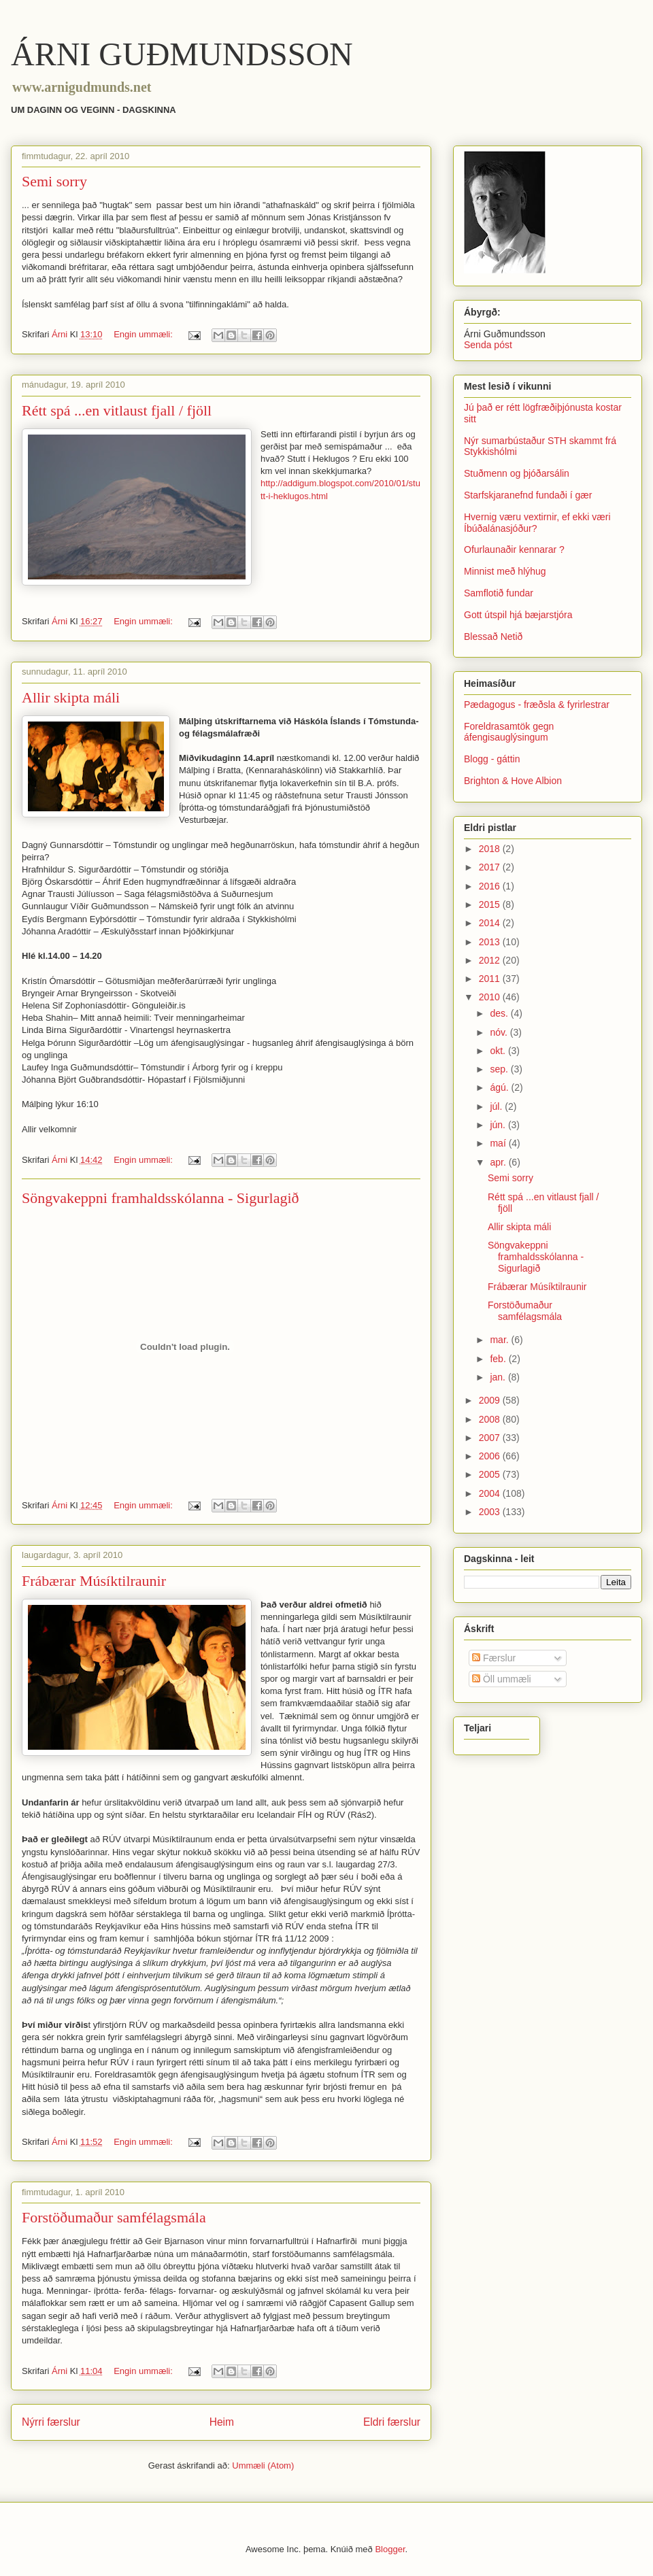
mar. (500, 1339)
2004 (491, 1493)
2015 (491, 904)
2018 (491, 848)
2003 (491, 1511)
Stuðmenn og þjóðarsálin (516, 473)
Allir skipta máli (71, 697)
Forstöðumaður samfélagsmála (114, 2217)
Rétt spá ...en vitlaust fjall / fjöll (117, 410)
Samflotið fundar (498, 593)
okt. (498, 1050)
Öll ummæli (501, 1679)
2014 (491, 922)
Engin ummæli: (144, 334)
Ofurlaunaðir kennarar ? (514, 549)
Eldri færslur (391, 2422)
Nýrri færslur (51, 2422)
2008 (491, 1419)
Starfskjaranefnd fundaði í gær (528, 495)
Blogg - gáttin (492, 758)
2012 (491, 960)
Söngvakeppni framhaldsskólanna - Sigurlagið (160, 1197)
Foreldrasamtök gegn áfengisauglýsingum (509, 732)
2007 (491, 1437)
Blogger (390, 2549)
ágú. (500, 1087)
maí (499, 1143)
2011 (491, 978)
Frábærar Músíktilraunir (94, 1580)
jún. (498, 1124)
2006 (491, 1456)
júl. (497, 1106)
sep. (500, 1069)
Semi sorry (54, 181)
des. (500, 1013)
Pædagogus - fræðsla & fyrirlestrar (536, 704)
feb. (499, 1358)
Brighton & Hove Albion (513, 780)
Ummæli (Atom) (263, 2465)
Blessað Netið (493, 636)
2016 (491, 886)
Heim (222, 2422)
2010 (491, 997)
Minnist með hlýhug (505, 571)
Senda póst (488, 344)
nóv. (499, 1032)
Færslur (494, 1658)
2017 (491, 867)
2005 (491, 1474)
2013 (491, 941)
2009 (491, 1400)
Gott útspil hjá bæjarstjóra (518, 614)
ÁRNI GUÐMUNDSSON (182, 54)
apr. (499, 1162)
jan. (498, 1377)
